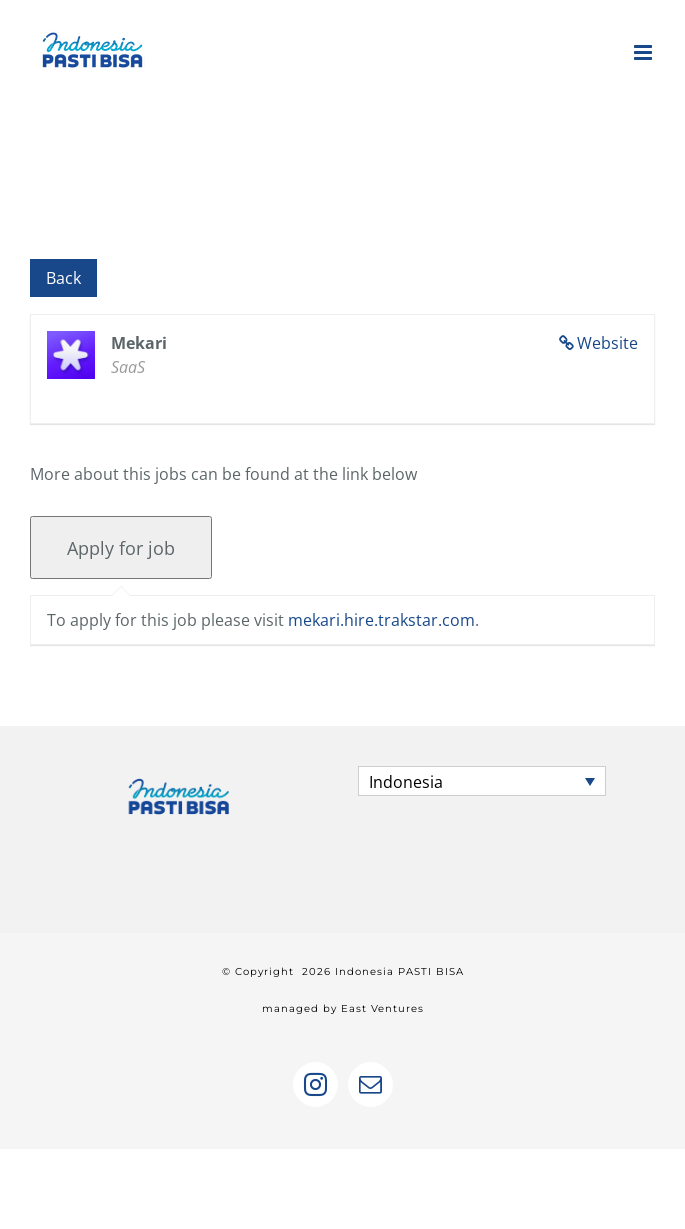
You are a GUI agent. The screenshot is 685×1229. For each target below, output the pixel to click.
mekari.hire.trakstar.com (381, 620)
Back (63, 278)
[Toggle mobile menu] (644, 52)
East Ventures (382, 1008)
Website (607, 343)
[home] (179, 784)
